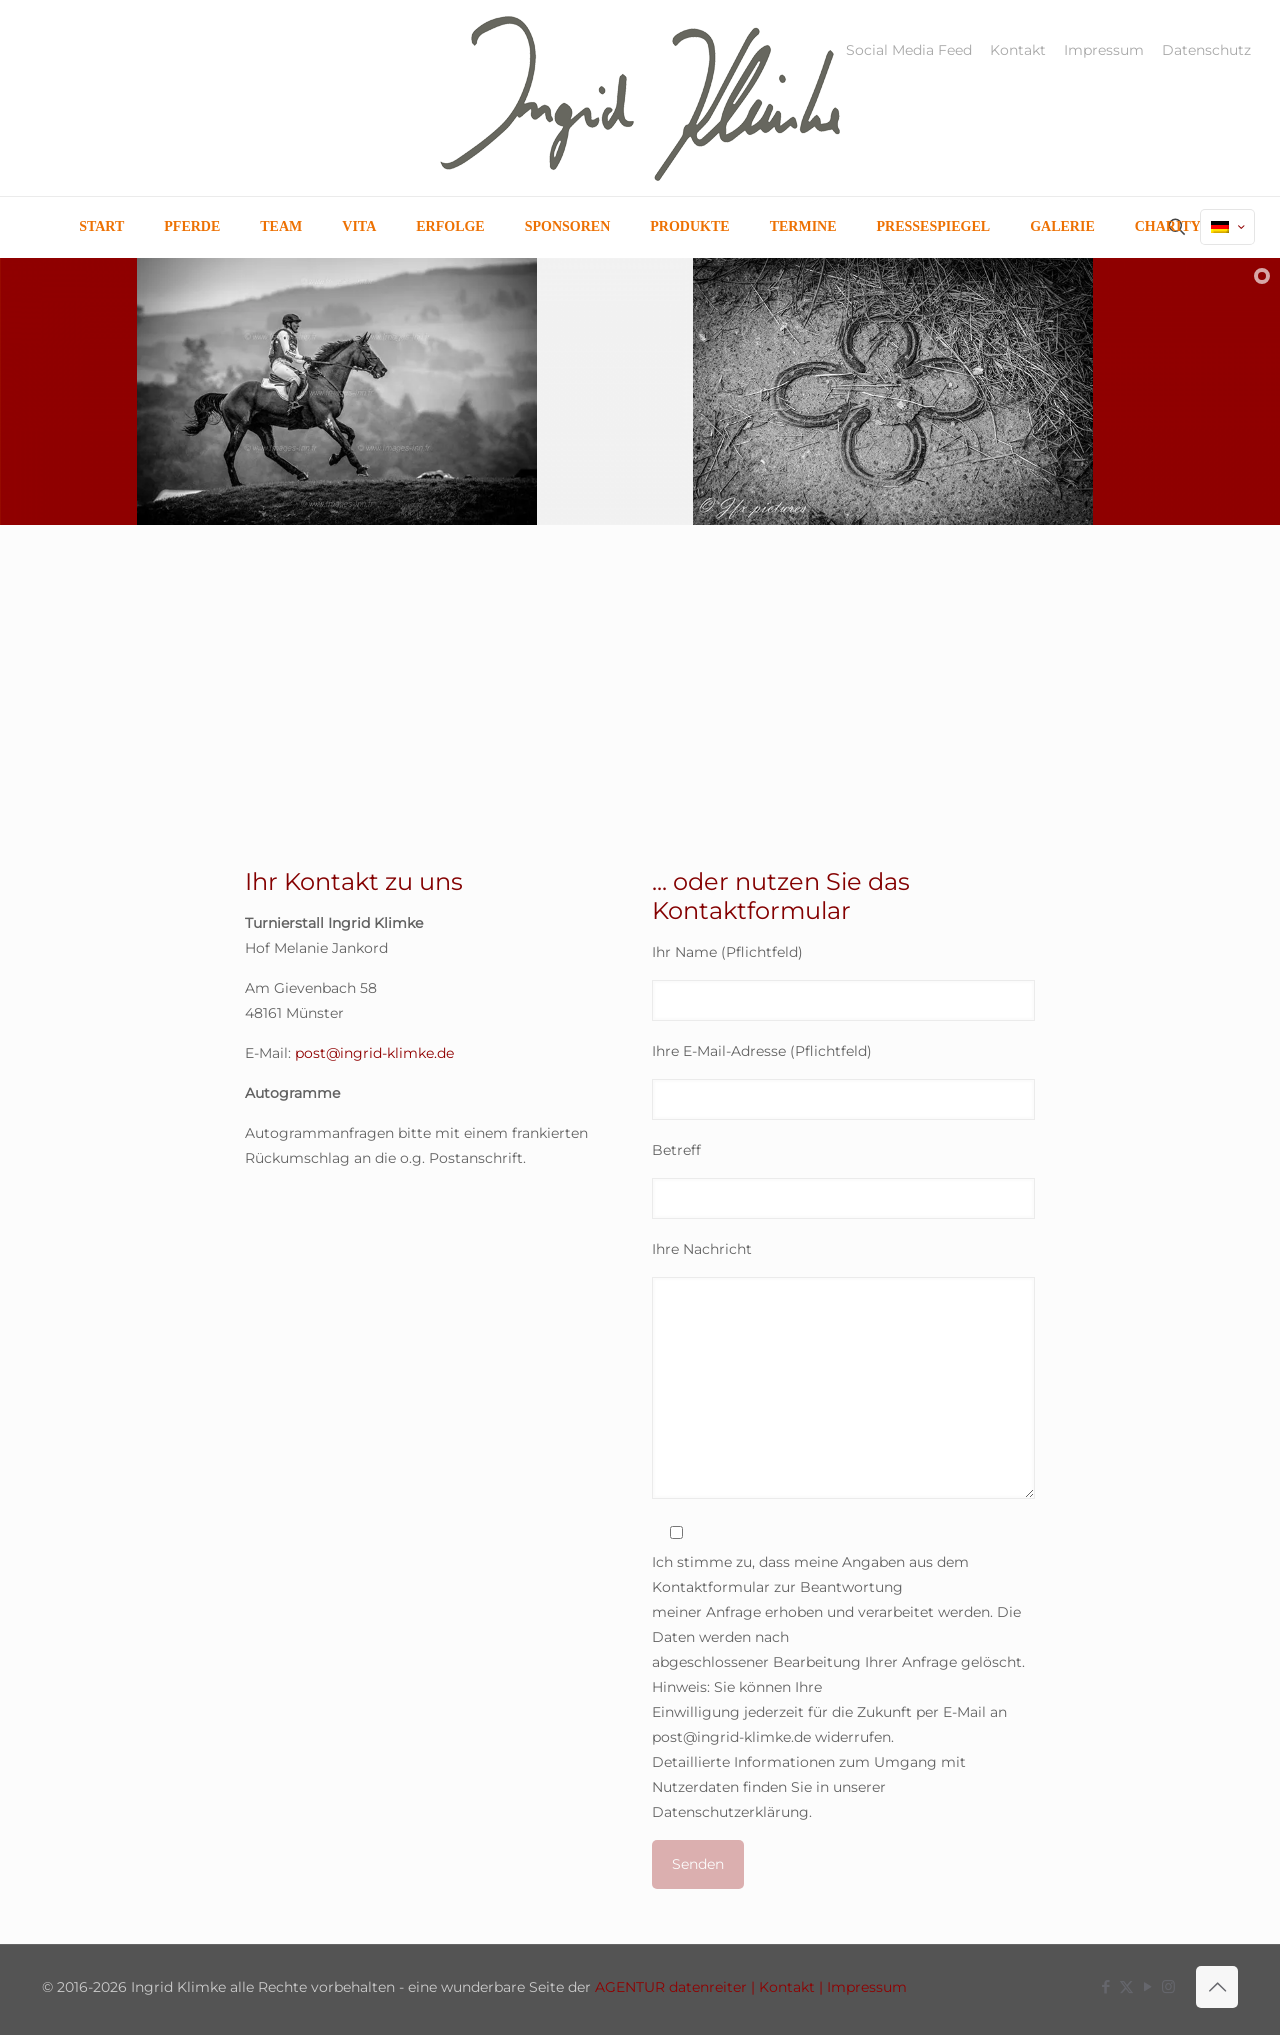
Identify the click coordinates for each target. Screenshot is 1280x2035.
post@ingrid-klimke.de (374, 1053)
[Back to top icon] (1217, 1987)
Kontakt (1018, 50)
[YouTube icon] (1147, 1986)
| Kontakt (781, 1987)
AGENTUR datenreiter (671, 1987)
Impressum (1104, 50)
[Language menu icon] (1227, 227)
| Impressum (861, 1987)
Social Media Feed (909, 50)
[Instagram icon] (1168, 1986)
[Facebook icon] (1105, 1986)
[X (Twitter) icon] (1126, 1986)
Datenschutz (1206, 50)
